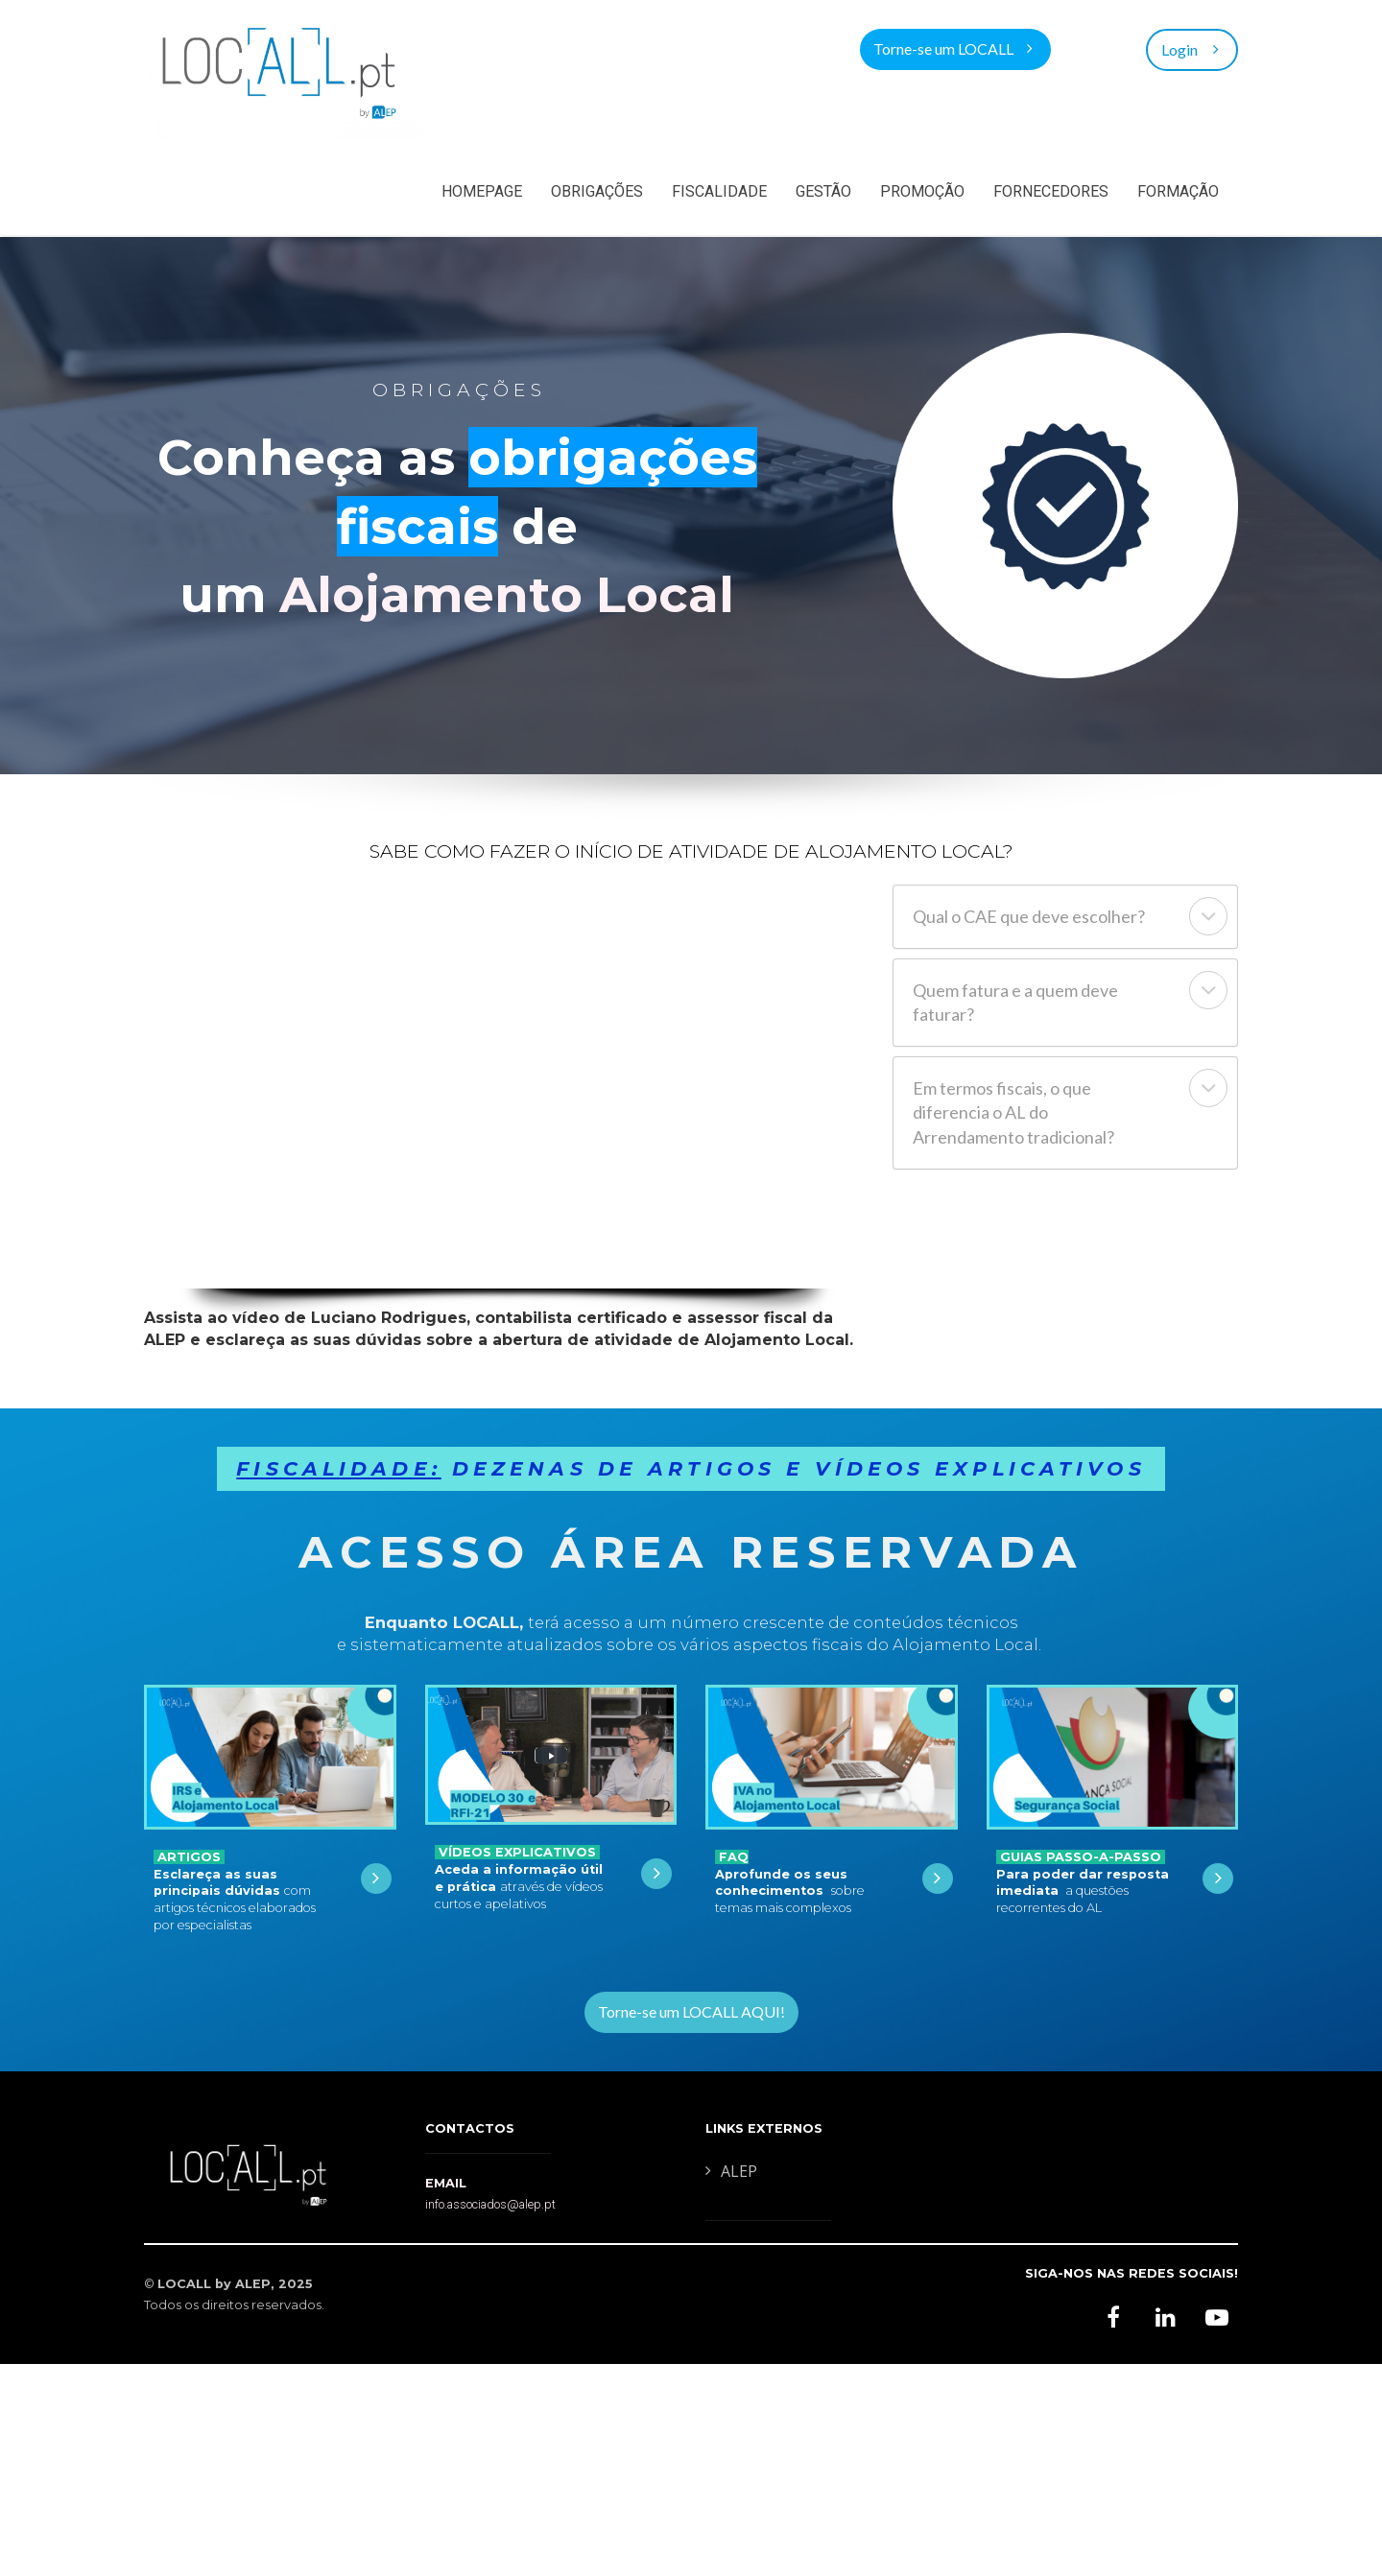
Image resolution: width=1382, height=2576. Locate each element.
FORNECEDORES (1050, 191)
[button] (1208, 916)
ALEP (731, 2172)
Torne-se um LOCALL (953, 48)
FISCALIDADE (719, 191)
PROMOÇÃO (922, 191)
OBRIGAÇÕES (597, 191)
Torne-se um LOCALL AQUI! (691, 2011)
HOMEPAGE (481, 191)
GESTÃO (823, 191)
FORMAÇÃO (1178, 191)
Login (1192, 48)
